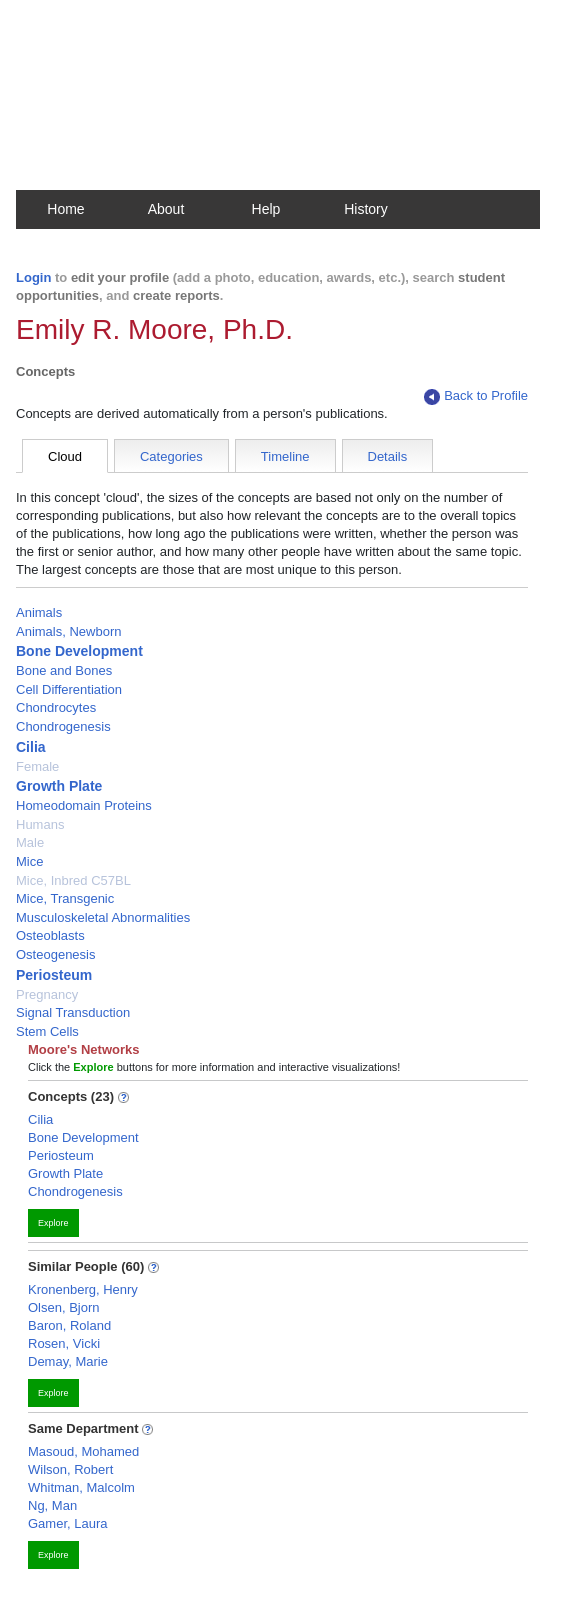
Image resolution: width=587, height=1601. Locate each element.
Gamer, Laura (68, 1523)
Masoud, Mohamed (83, 1451)
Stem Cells (47, 1031)
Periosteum (54, 975)
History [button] (366, 209)
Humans (40, 824)
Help (266, 209)
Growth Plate (59, 786)
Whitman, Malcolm (81, 1487)
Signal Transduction (73, 1012)
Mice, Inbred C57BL (73, 880)
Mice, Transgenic (65, 898)
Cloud (65, 456)
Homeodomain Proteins (84, 805)
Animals (39, 612)
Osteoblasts (50, 935)
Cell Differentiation (69, 689)
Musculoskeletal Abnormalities (103, 917)
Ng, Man (52, 1505)
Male (30, 842)
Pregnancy (47, 994)
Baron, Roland (69, 1325)
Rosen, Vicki (64, 1343)
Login (33, 277)
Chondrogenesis (63, 726)
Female (37, 766)
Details (388, 456)
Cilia (31, 747)
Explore (53, 1223)
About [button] (166, 209)
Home (65, 209)
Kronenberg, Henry (83, 1289)
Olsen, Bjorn (64, 1307)
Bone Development (79, 651)
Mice (29, 861)
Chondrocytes (56, 707)
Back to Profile (476, 396)
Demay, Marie (68, 1361)
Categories (171, 456)
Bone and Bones (64, 670)
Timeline (285, 456)
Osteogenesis (56, 954)
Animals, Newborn (69, 631)
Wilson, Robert (70, 1469)
